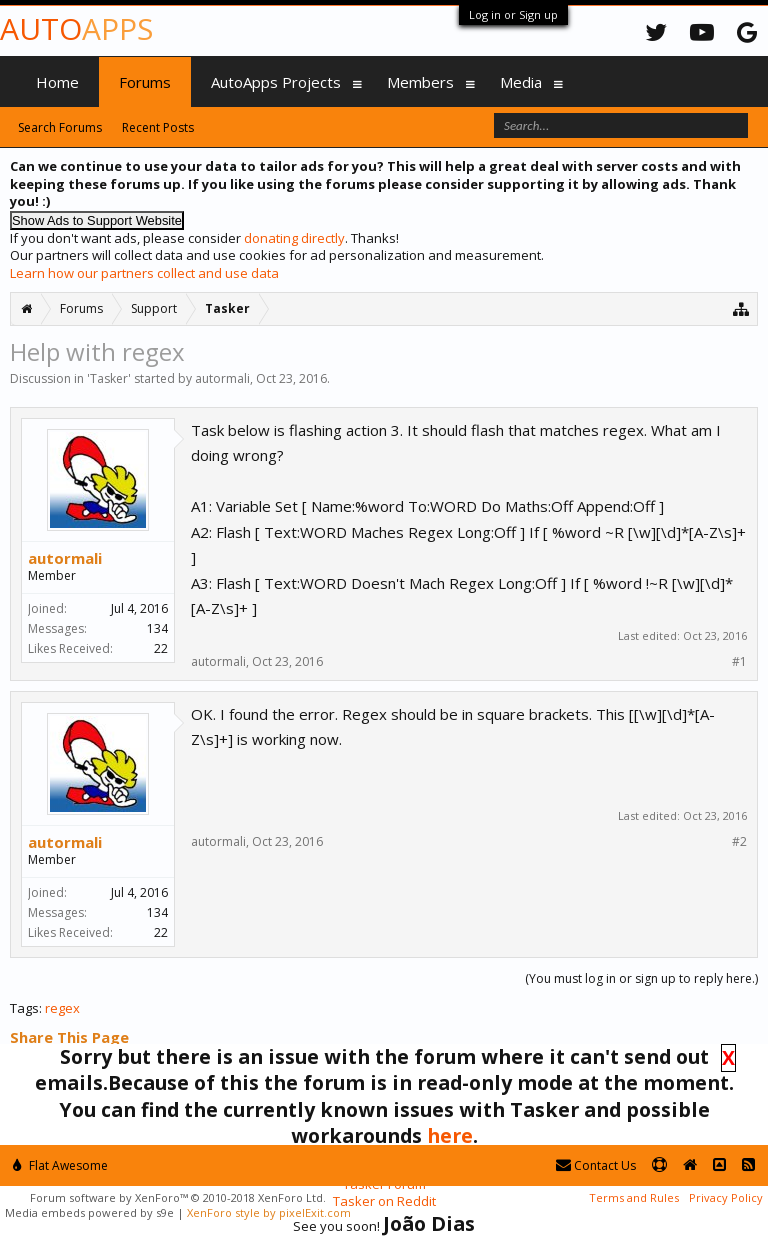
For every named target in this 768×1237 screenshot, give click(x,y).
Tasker (109, 378)
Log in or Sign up (513, 14)
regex (62, 1008)
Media (521, 82)
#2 (739, 842)
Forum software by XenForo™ (178, 1197)
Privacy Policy (726, 1197)
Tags (24, 1008)
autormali (222, 378)
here (450, 1135)
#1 (739, 662)
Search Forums (60, 127)
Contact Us (596, 1165)
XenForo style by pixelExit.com (269, 1212)
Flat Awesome (60, 1165)
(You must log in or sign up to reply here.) (641, 978)
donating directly (294, 238)
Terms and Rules (634, 1197)
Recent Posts (158, 127)
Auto (76, 28)
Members (420, 82)
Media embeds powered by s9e (89, 1212)
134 (157, 628)
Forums (145, 82)
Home (57, 82)
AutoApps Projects (276, 82)
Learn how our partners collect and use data (144, 273)
